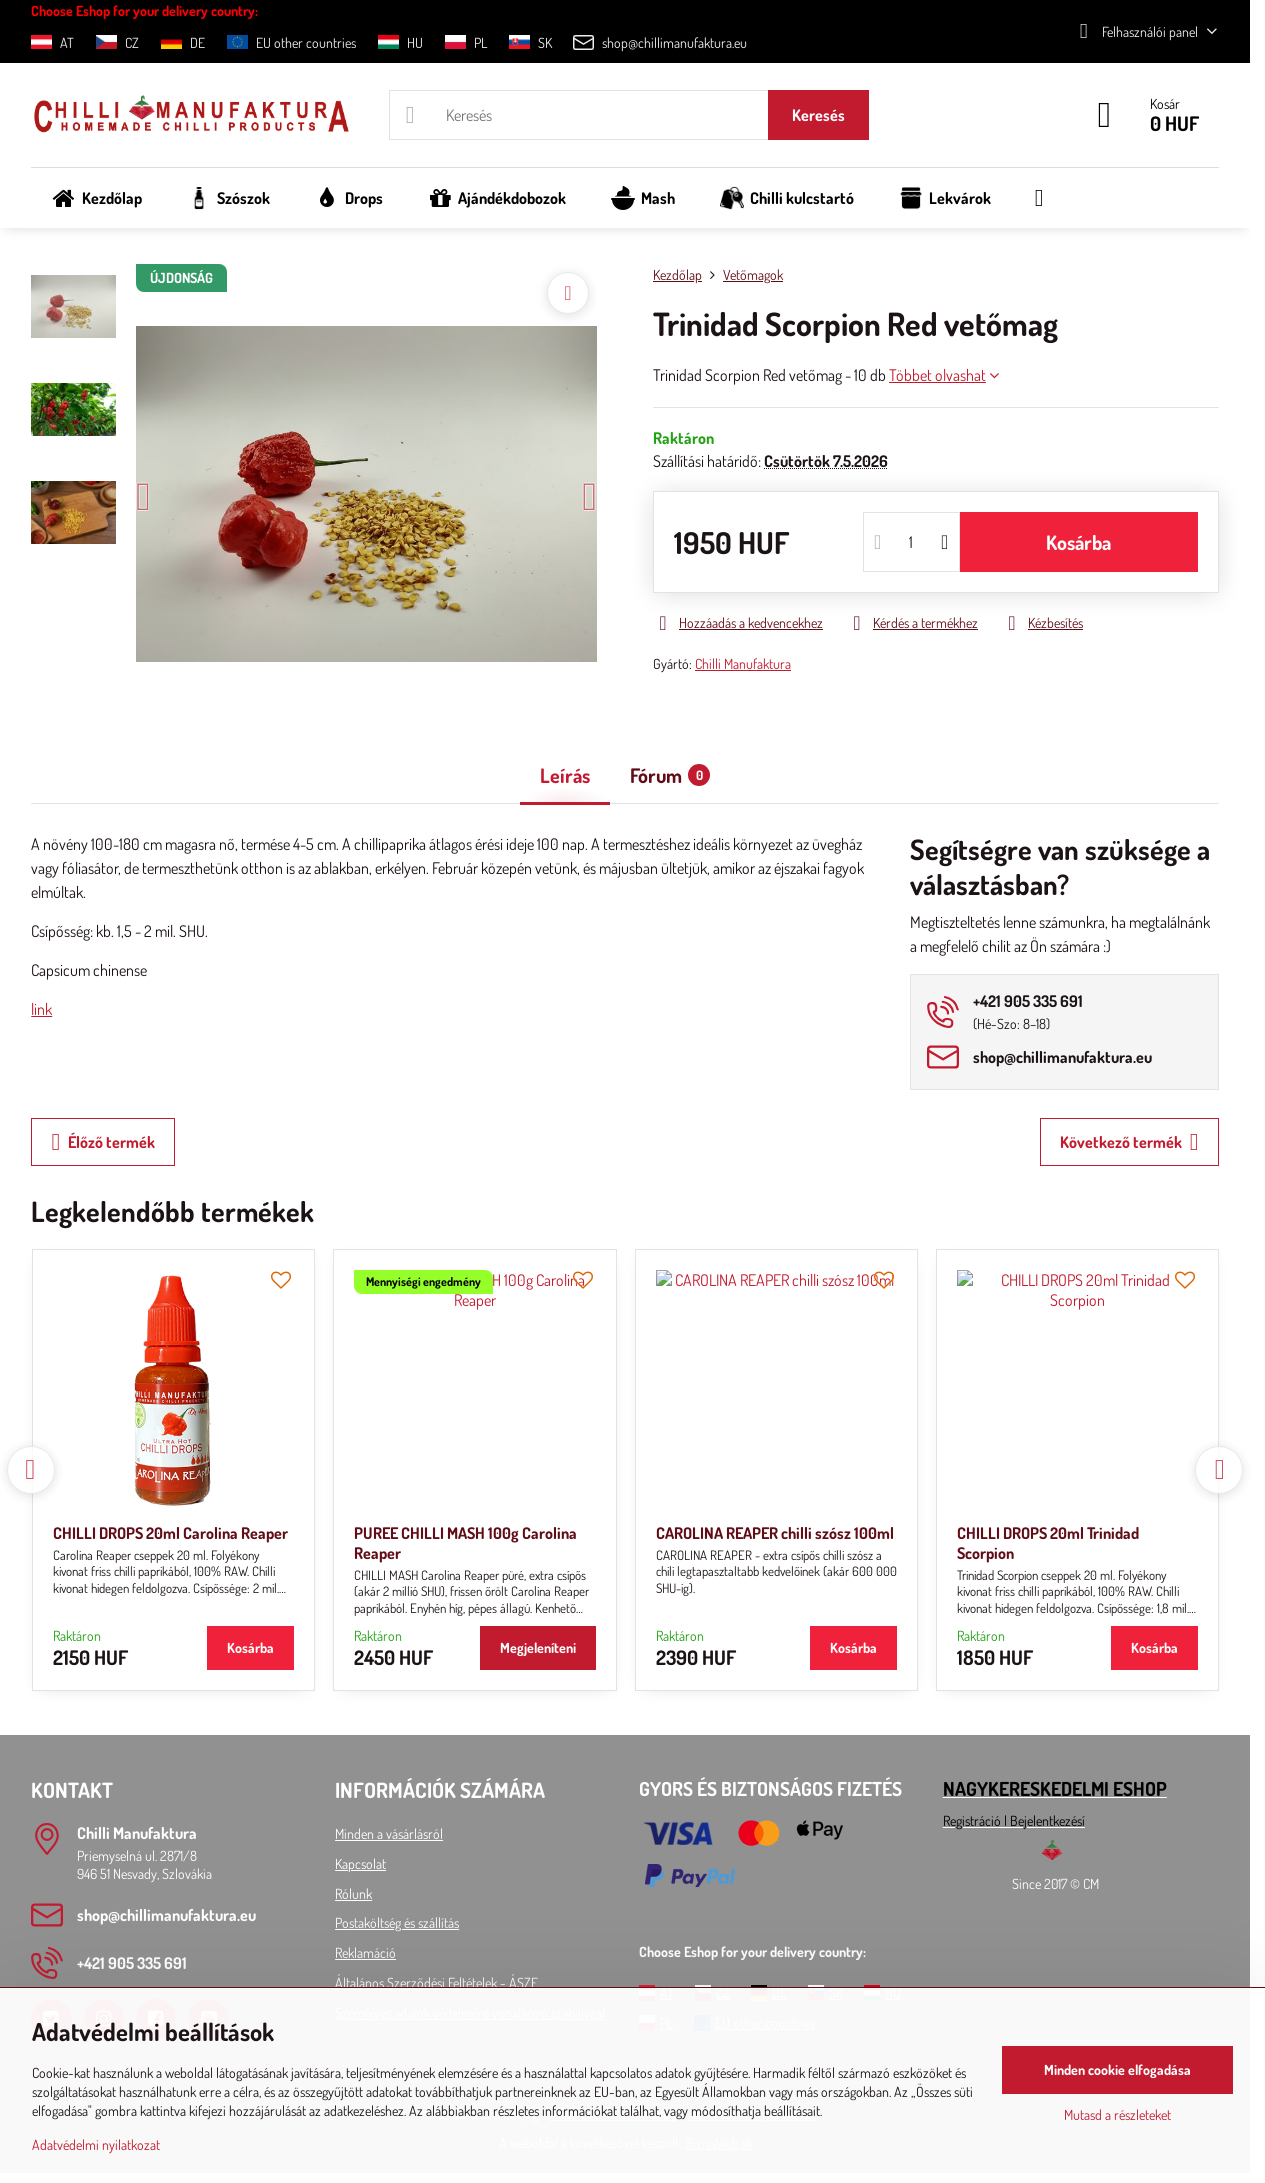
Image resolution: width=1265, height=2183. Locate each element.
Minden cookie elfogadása (1117, 2069)
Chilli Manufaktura (743, 663)
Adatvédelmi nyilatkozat (96, 2144)
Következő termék (1129, 1142)
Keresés (818, 115)
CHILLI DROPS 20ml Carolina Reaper (170, 1533)
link (41, 1009)
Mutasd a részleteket (1117, 2114)
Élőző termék (103, 1142)
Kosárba (1078, 542)
